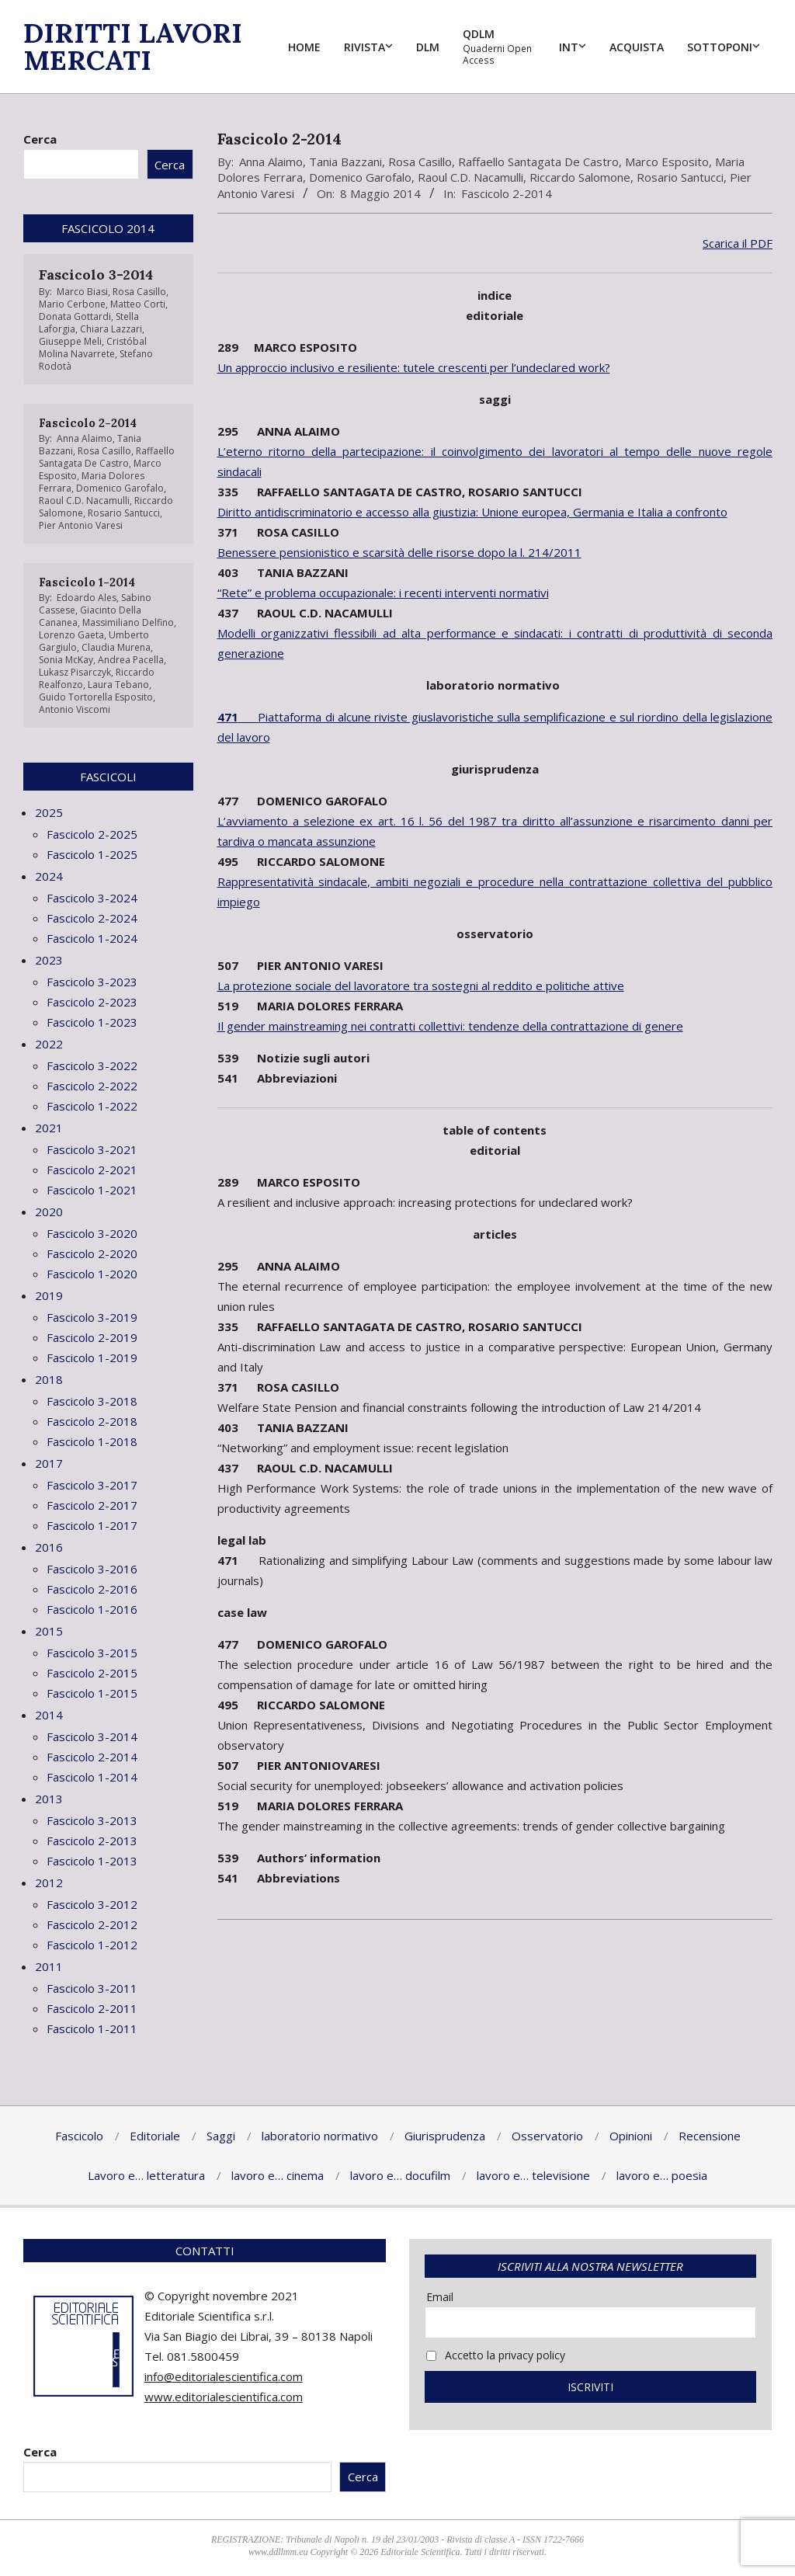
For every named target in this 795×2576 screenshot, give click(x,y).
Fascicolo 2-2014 (506, 193)
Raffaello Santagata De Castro (538, 161)
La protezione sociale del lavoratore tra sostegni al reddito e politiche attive (420, 985)
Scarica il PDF (737, 243)
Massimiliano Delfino (128, 622)
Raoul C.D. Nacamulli (470, 177)
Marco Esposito (667, 161)
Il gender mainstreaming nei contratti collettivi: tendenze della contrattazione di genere (450, 1026)
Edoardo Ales (86, 597)
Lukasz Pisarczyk (75, 672)
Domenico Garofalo (360, 177)
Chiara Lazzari (111, 328)
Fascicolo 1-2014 (87, 582)
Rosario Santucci (680, 177)
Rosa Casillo (420, 161)
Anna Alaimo (271, 161)
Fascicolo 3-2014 (96, 274)
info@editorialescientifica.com (223, 2376)
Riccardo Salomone (579, 177)
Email (439, 2296)
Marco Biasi (82, 291)
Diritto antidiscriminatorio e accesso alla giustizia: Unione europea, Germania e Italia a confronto (472, 512)
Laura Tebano (118, 684)
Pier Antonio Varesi (81, 525)
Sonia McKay (66, 659)
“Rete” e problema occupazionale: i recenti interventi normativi (383, 592)
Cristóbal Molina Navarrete (93, 347)
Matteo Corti (137, 304)
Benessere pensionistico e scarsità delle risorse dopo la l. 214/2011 (399, 552)
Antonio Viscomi (74, 709)
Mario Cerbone (72, 304)
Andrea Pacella (131, 659)
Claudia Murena (116, 647)
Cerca (40, 139)
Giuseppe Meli (70, 341)
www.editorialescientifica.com (223, 2396)
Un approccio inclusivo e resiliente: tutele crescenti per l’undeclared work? (413, 367)
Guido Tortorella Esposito (96, 697)
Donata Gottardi (75, 316)
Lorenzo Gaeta (71, 634)
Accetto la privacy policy (495, 2355)
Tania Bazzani (345, 161)
